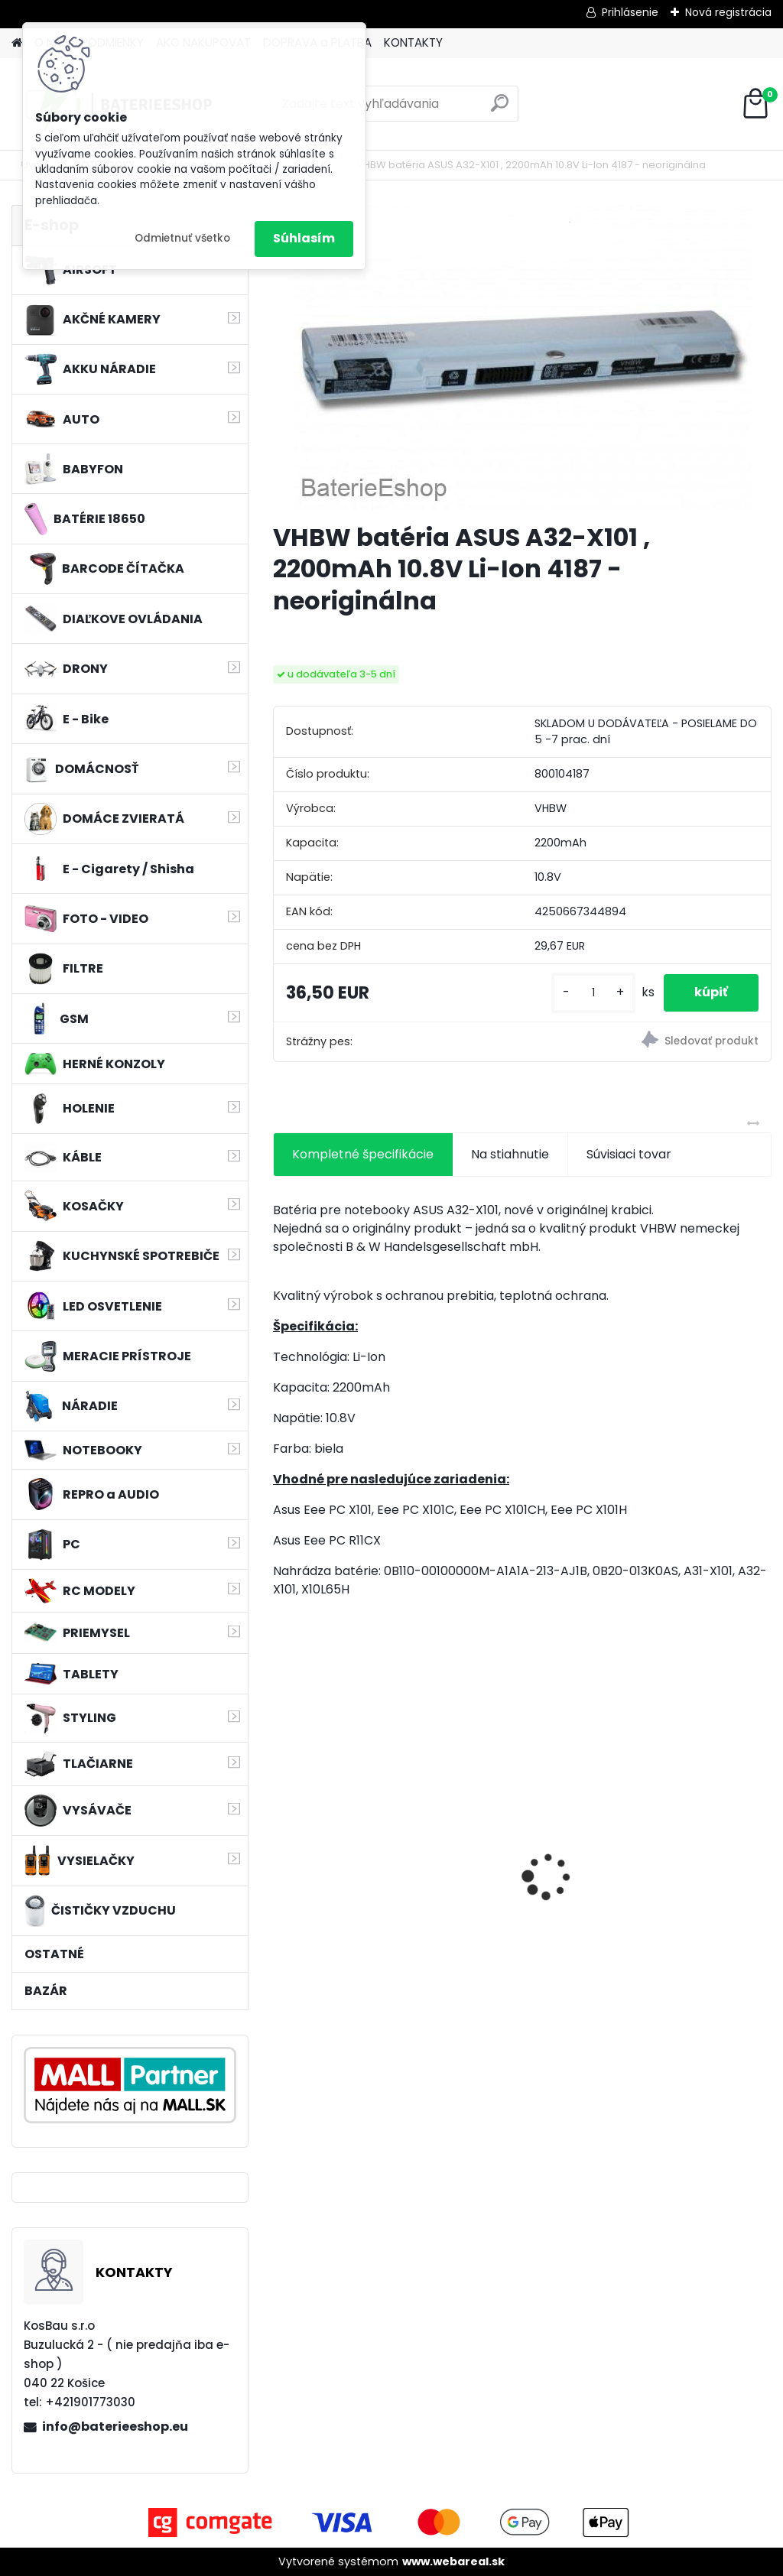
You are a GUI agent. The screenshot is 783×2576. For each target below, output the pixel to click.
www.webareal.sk (453, 2561)
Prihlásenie (630, 12)
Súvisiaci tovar (628, 1154)
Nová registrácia (728, 12)
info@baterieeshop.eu (115, 2426)
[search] (499, 109)
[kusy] (593, 992)
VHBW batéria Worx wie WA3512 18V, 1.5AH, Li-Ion (687, 1864)
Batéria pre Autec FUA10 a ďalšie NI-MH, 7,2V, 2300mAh (516, 1864)
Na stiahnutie (510, 1154)
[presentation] (281, 1849)
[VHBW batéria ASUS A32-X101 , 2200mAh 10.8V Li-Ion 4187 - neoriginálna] (522, 357)
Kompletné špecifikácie (363, 1154)
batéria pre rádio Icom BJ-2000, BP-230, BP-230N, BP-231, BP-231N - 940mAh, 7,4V (351, 1867)
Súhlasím (304, 238)
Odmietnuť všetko (182, 238)
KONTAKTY (413, 42)
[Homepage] (16, 43)
